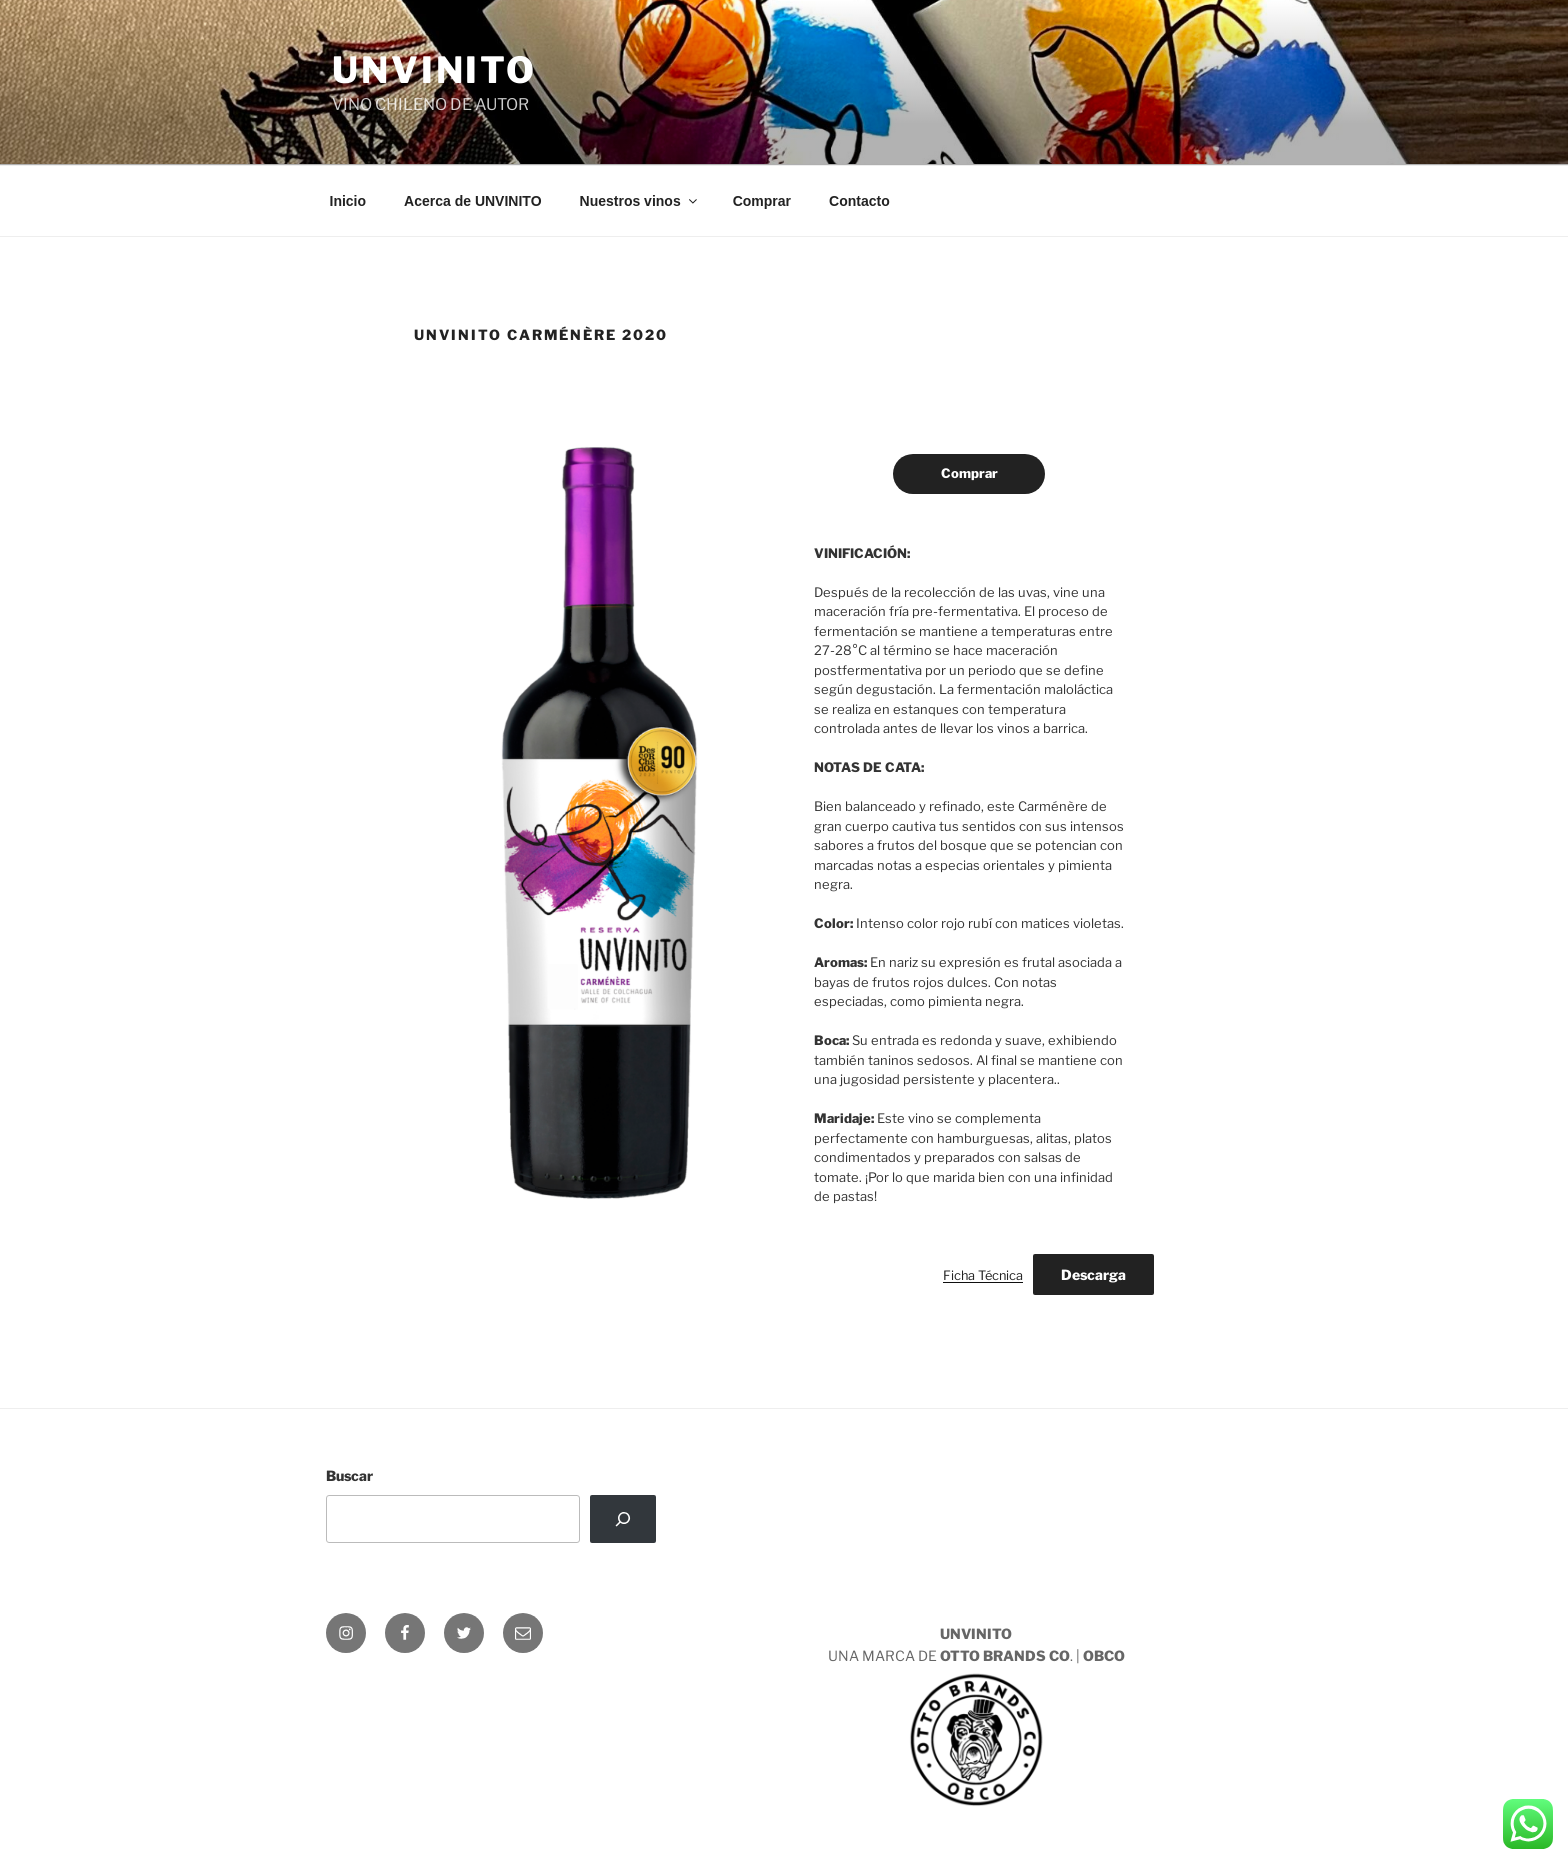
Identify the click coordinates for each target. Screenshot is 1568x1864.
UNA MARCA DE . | (976, 1727)
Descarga (1093, 1274)
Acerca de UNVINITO (472, 201)
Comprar (762, 201)
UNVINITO (434, 70)
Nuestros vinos (640, 201)
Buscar (349, 1475)
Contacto (859, 201)
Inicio (348, 201)
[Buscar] (622, 1519)
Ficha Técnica (983, 1275)
